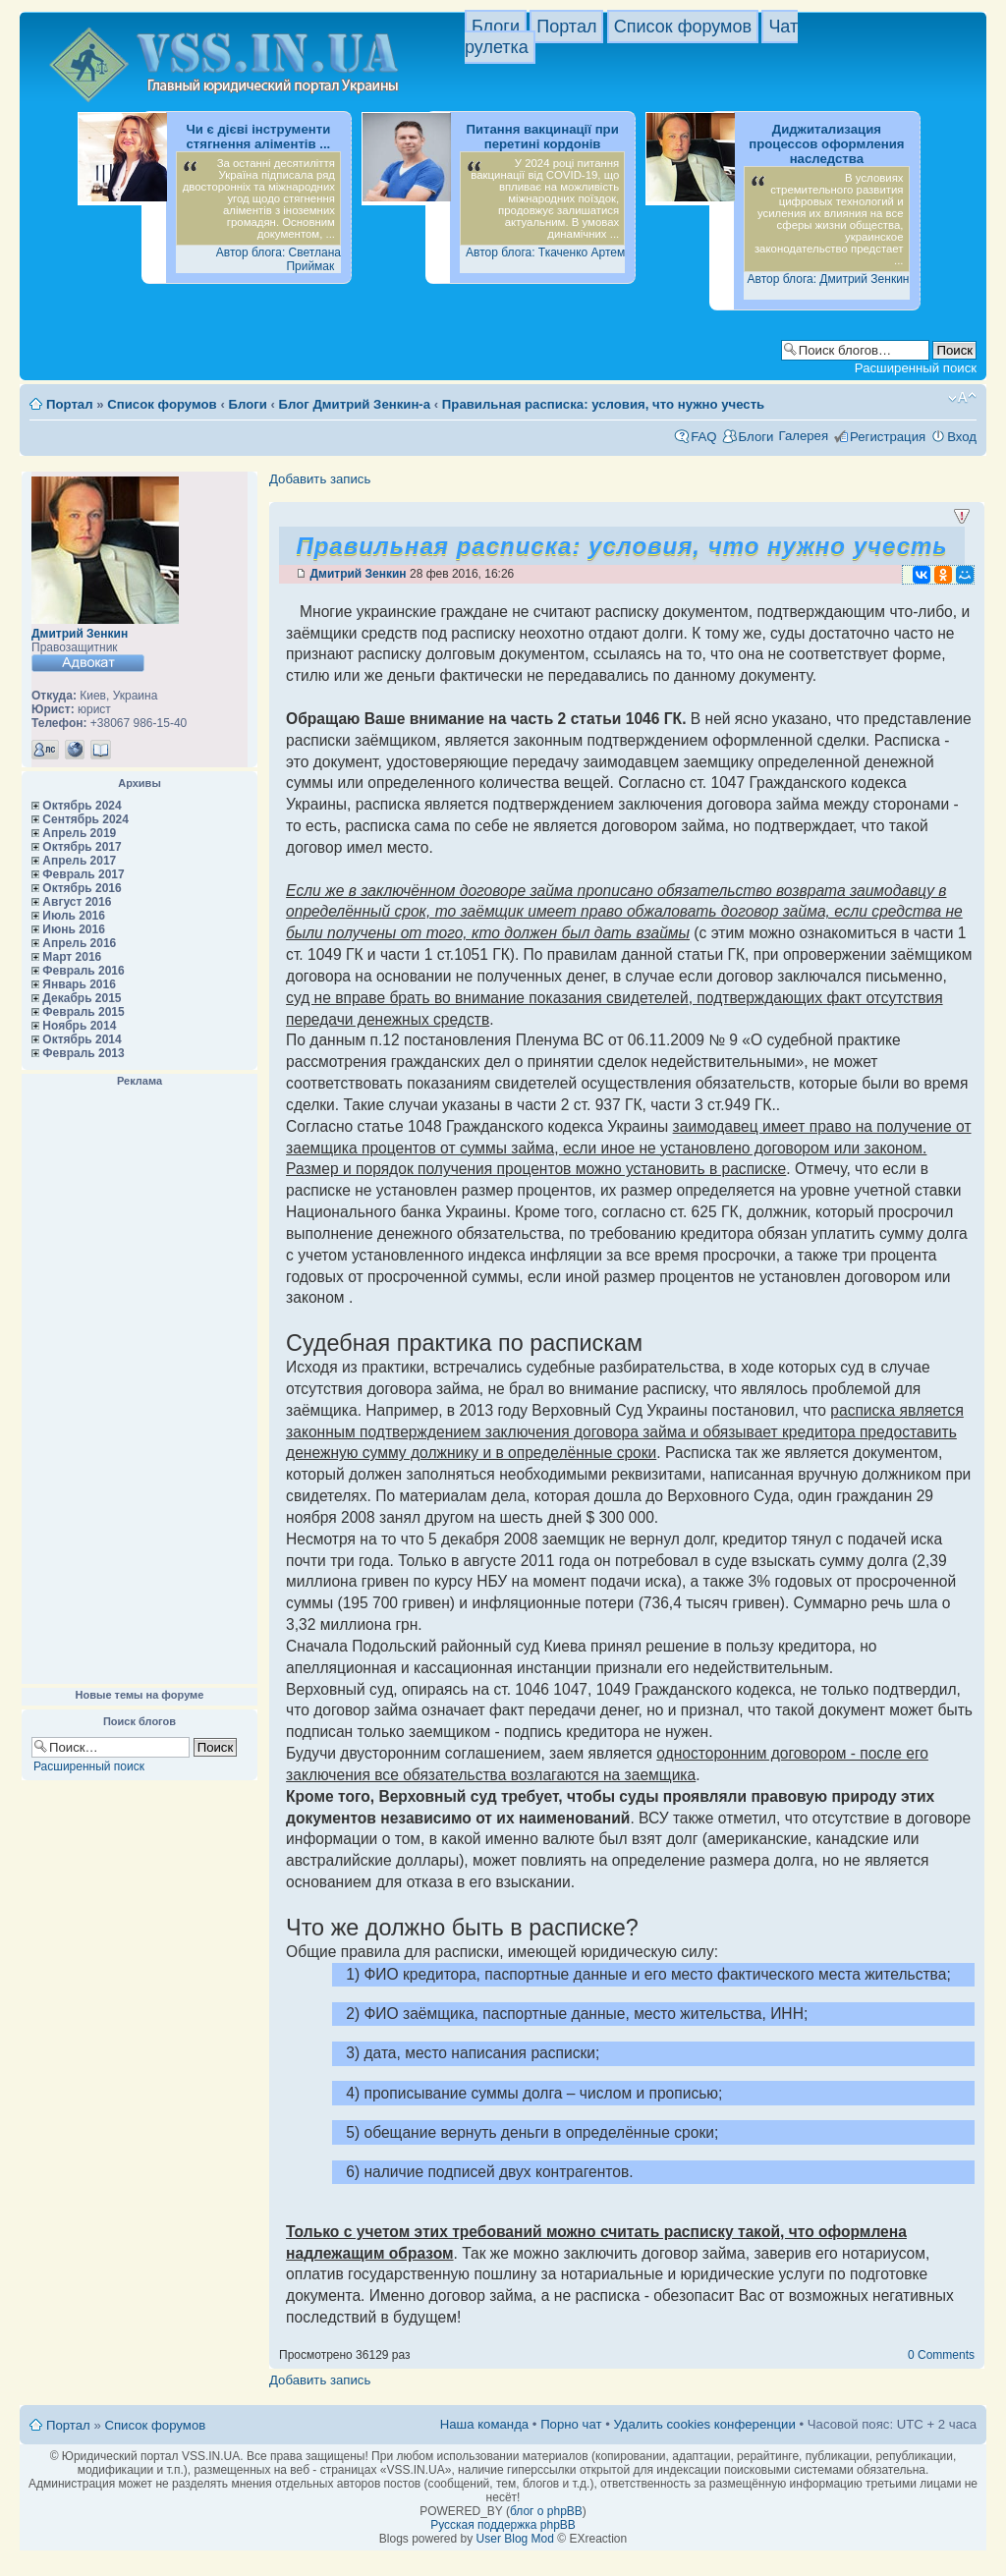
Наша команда (484, 2424)
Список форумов (683, 26)
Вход (962, 436)
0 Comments (941, 2355)
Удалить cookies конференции (704, 2424)
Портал (566, 26)
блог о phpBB (546, 2511)
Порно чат (570, 2424)
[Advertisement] (139, 1386)
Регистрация (887, 436)
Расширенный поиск (916, 368)
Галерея (803, 435)
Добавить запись (319, 479)
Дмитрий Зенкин (79, 634)
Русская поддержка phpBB (503, 2525)
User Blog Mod (515, 2539)
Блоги (496, 26)
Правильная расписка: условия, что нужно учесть (603, 404)
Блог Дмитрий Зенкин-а (355, 404)
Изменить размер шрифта (962, 398)
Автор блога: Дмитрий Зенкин (829, 279)
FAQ (703, 436)
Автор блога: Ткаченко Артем (545, 252)
